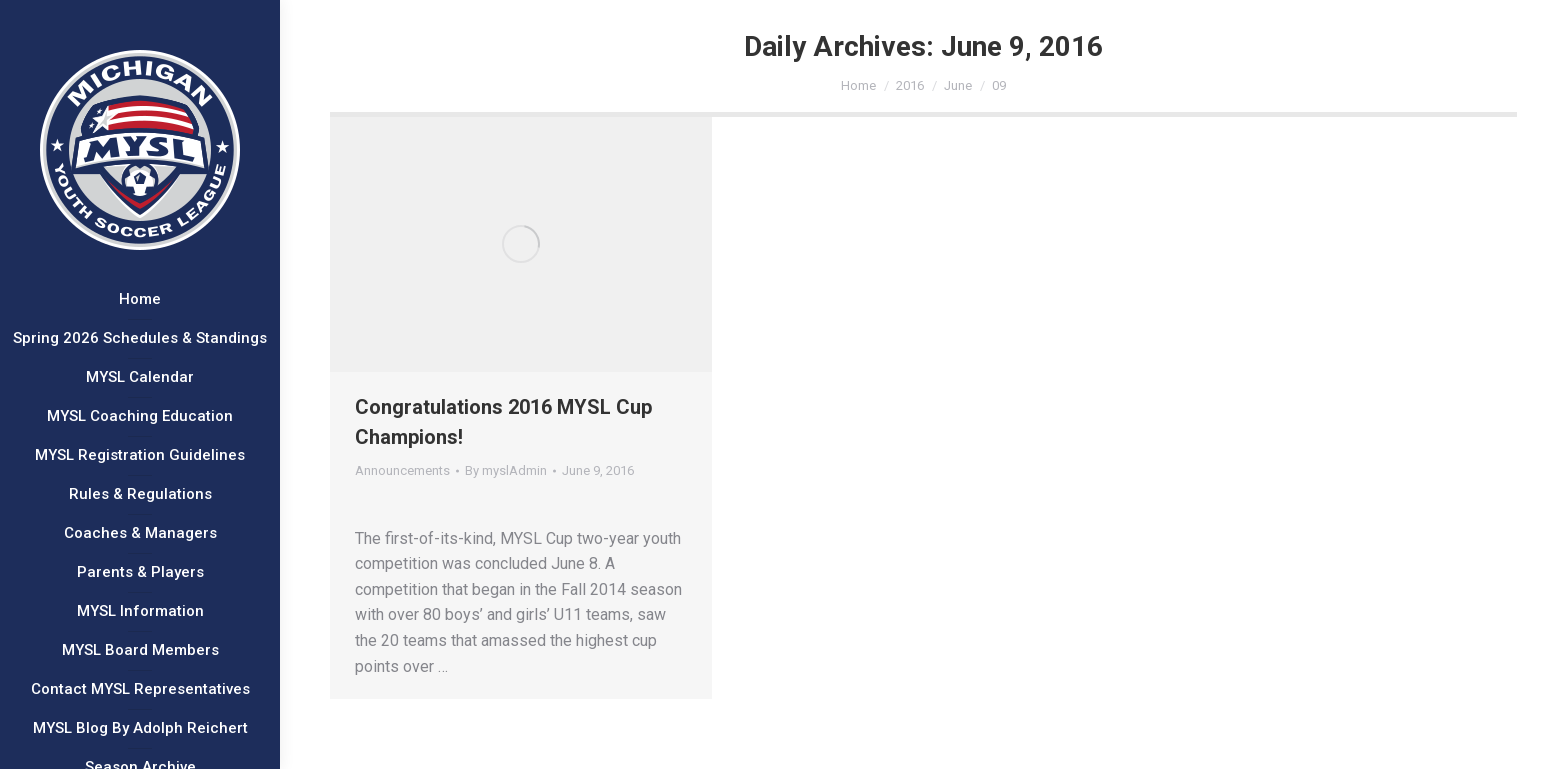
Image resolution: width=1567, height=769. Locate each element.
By (506, 470)
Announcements (402, 470)
